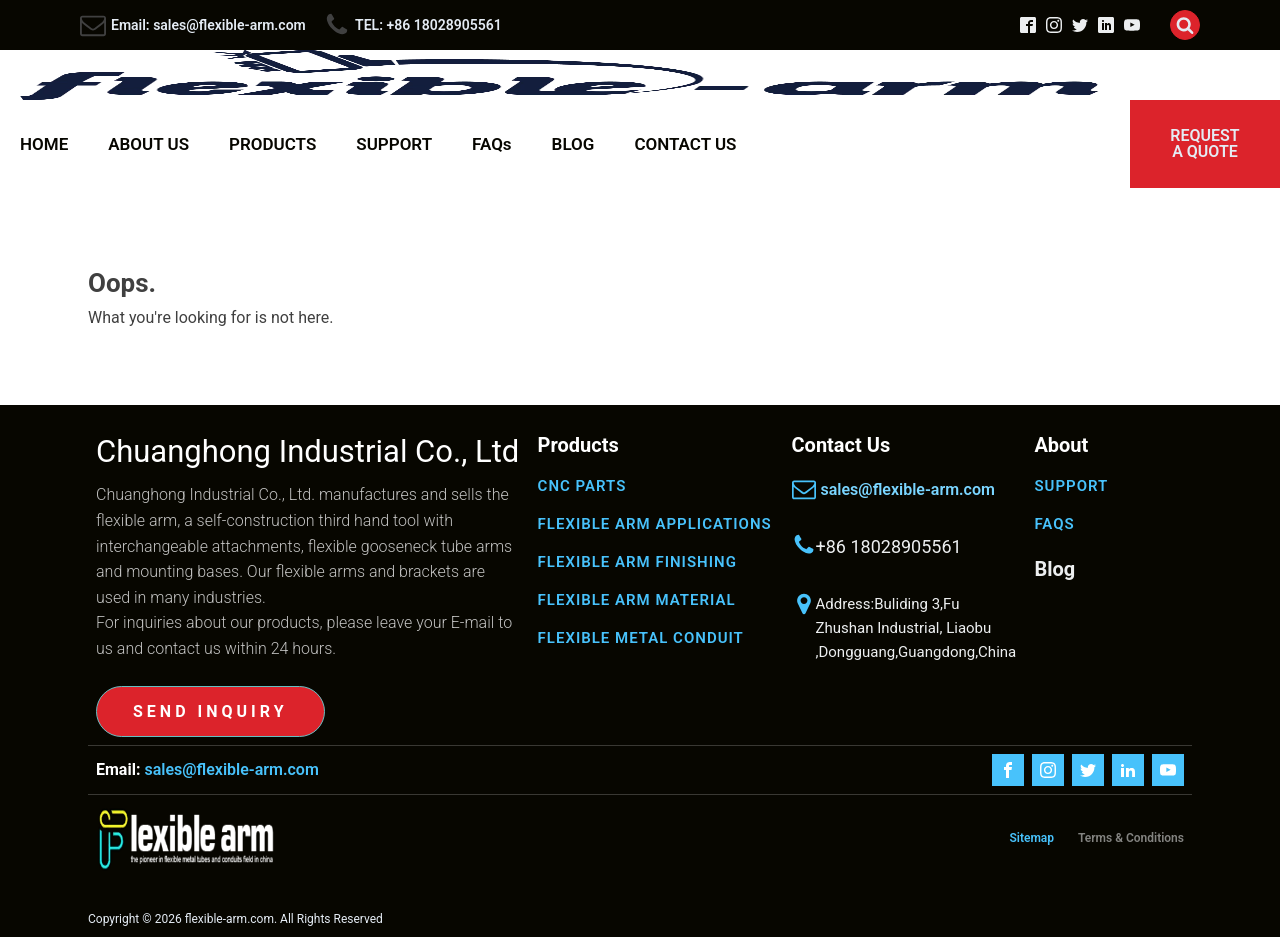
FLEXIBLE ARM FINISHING (637, 562)
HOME (44, 144)
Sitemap (1031, 838)
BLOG (573, 144)
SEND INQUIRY (210, 711)
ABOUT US (148, 144)
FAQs (492, 144)
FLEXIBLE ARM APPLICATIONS (655, 524)
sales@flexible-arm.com (908, 489)
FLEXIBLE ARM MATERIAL (637, 600)
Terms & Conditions (1131, 838)
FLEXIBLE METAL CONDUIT (641, 638)
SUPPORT (394, 144)
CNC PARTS (582, 486)
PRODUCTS (272, 144)
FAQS (1054, 524)
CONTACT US (685, 144)
